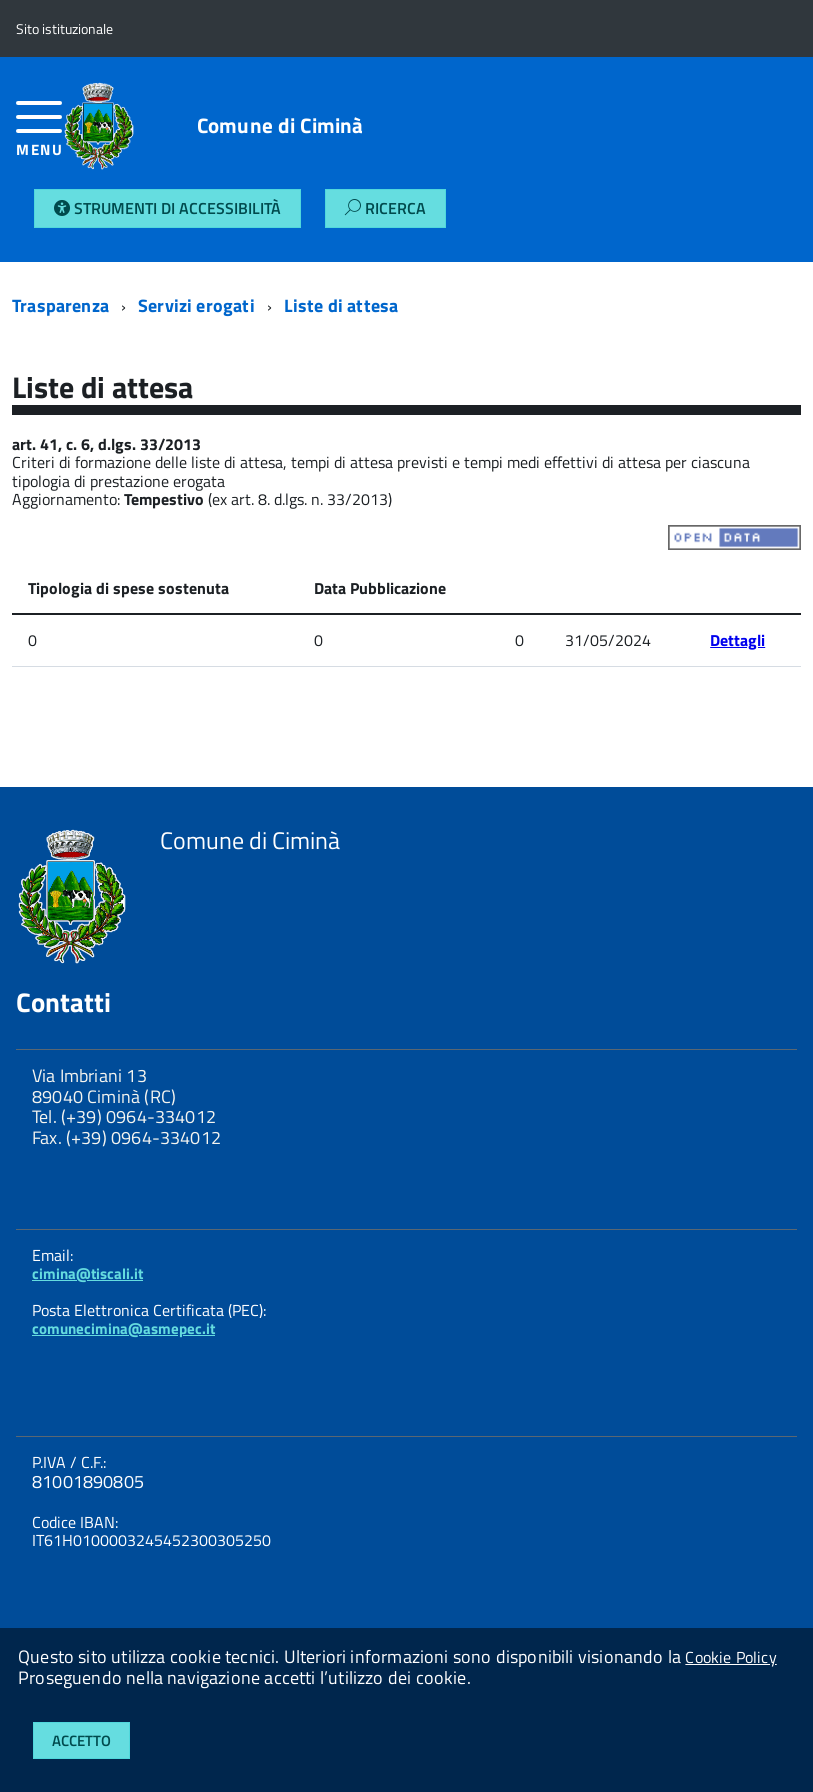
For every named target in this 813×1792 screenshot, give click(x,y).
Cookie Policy (730, 1657)
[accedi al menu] (39, 136)
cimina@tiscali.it (87, 1273)
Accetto (81, 1740)
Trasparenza (60, 305)
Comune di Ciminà (280, 125)
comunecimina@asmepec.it (123, 1328)
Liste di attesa (341, 305)
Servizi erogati (196, 305)
